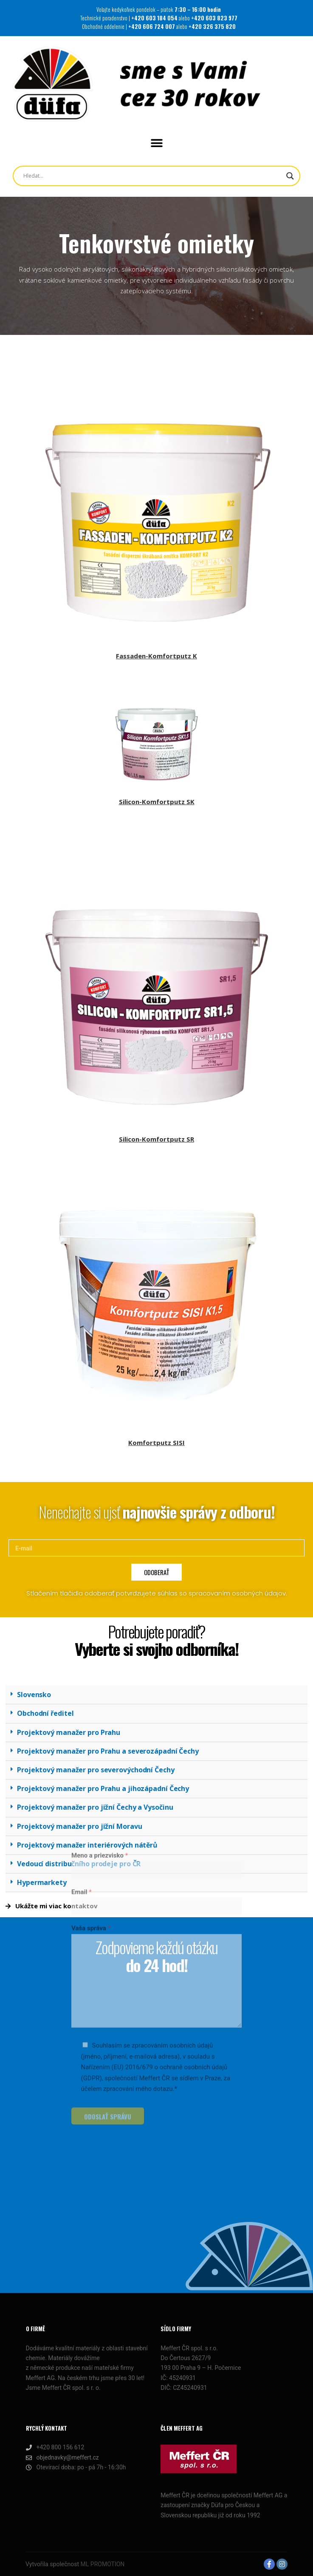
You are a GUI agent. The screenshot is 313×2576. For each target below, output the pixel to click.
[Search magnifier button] (290, 176)
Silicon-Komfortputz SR (156, 1139)
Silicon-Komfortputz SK (157, 801)
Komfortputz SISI (156, 1442)
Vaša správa (90, 1815)
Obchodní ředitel (45, 1713)
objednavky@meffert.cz (62, 2458)
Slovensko (34, 1694)
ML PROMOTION (103, 2564)
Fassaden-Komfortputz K (156, 656)
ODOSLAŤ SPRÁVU (107, 2003)
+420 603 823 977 (214, 18)
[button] (156, 143)
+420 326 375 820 (212, 26)
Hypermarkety (42, 1882)
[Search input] (118, 176)
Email (81, 1778)
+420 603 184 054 (155, 18)
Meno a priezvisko (99, 1742)
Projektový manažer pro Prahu (68, 1732)
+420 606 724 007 (152, 26)
